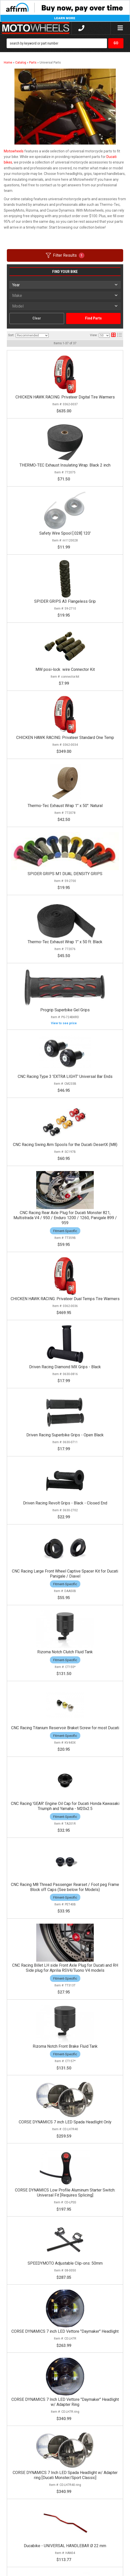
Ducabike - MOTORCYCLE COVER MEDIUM (63, 2081)
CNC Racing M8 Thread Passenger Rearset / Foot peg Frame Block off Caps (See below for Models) (64, 1351)
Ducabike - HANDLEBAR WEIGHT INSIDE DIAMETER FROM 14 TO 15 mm (63, 1861)
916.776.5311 (65, 2521)
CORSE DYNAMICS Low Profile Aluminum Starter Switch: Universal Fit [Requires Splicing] (64, 1563)
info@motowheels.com (70, 2542)
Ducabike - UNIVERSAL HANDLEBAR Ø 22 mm (62, 1816)
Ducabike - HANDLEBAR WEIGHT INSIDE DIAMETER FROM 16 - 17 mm (63, 1950)
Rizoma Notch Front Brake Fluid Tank (64, 1472)
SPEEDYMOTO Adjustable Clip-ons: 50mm (63, 1607)
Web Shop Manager (73, 2561)
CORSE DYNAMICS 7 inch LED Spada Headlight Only (62, 1516)
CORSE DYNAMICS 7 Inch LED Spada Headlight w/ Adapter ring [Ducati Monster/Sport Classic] (63, 1763)
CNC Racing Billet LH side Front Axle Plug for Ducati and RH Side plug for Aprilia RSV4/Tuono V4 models (64, 1418)
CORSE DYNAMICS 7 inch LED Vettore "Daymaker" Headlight (63, 1661)
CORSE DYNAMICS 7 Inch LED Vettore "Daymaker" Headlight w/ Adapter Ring (64, 1708)
